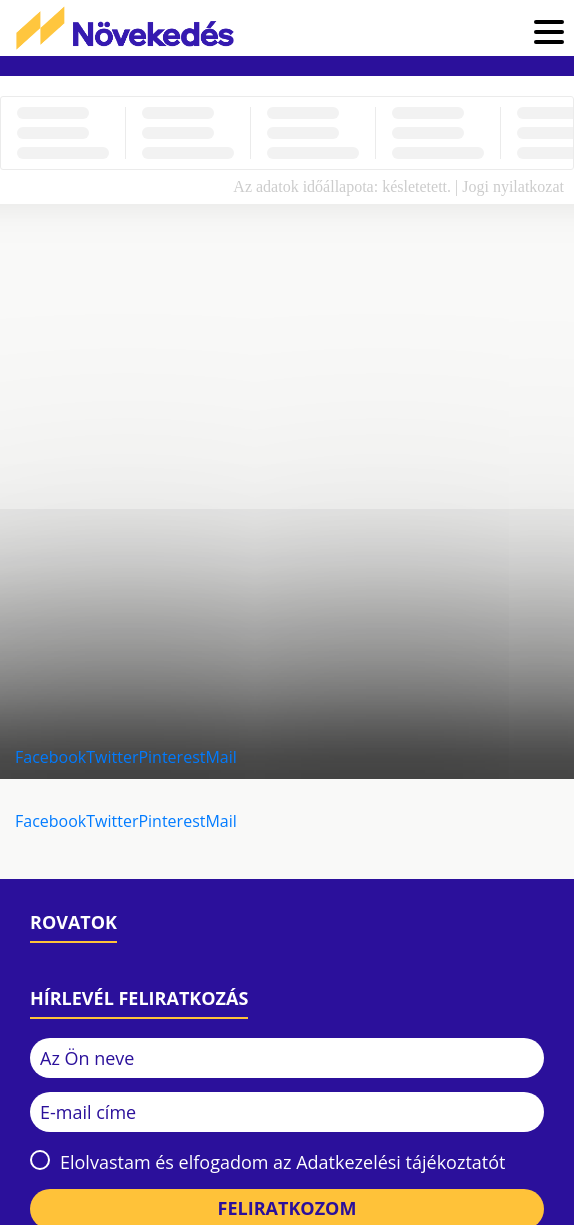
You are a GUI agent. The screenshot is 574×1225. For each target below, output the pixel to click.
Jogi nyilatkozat (513, 186)
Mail (220, 757)
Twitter (112, 757)
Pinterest (171, 757)
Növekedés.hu (125, 28)
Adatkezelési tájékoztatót (400, 1162)
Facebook (50, 757)
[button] (549, 35)
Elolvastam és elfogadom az (282, 1162)
